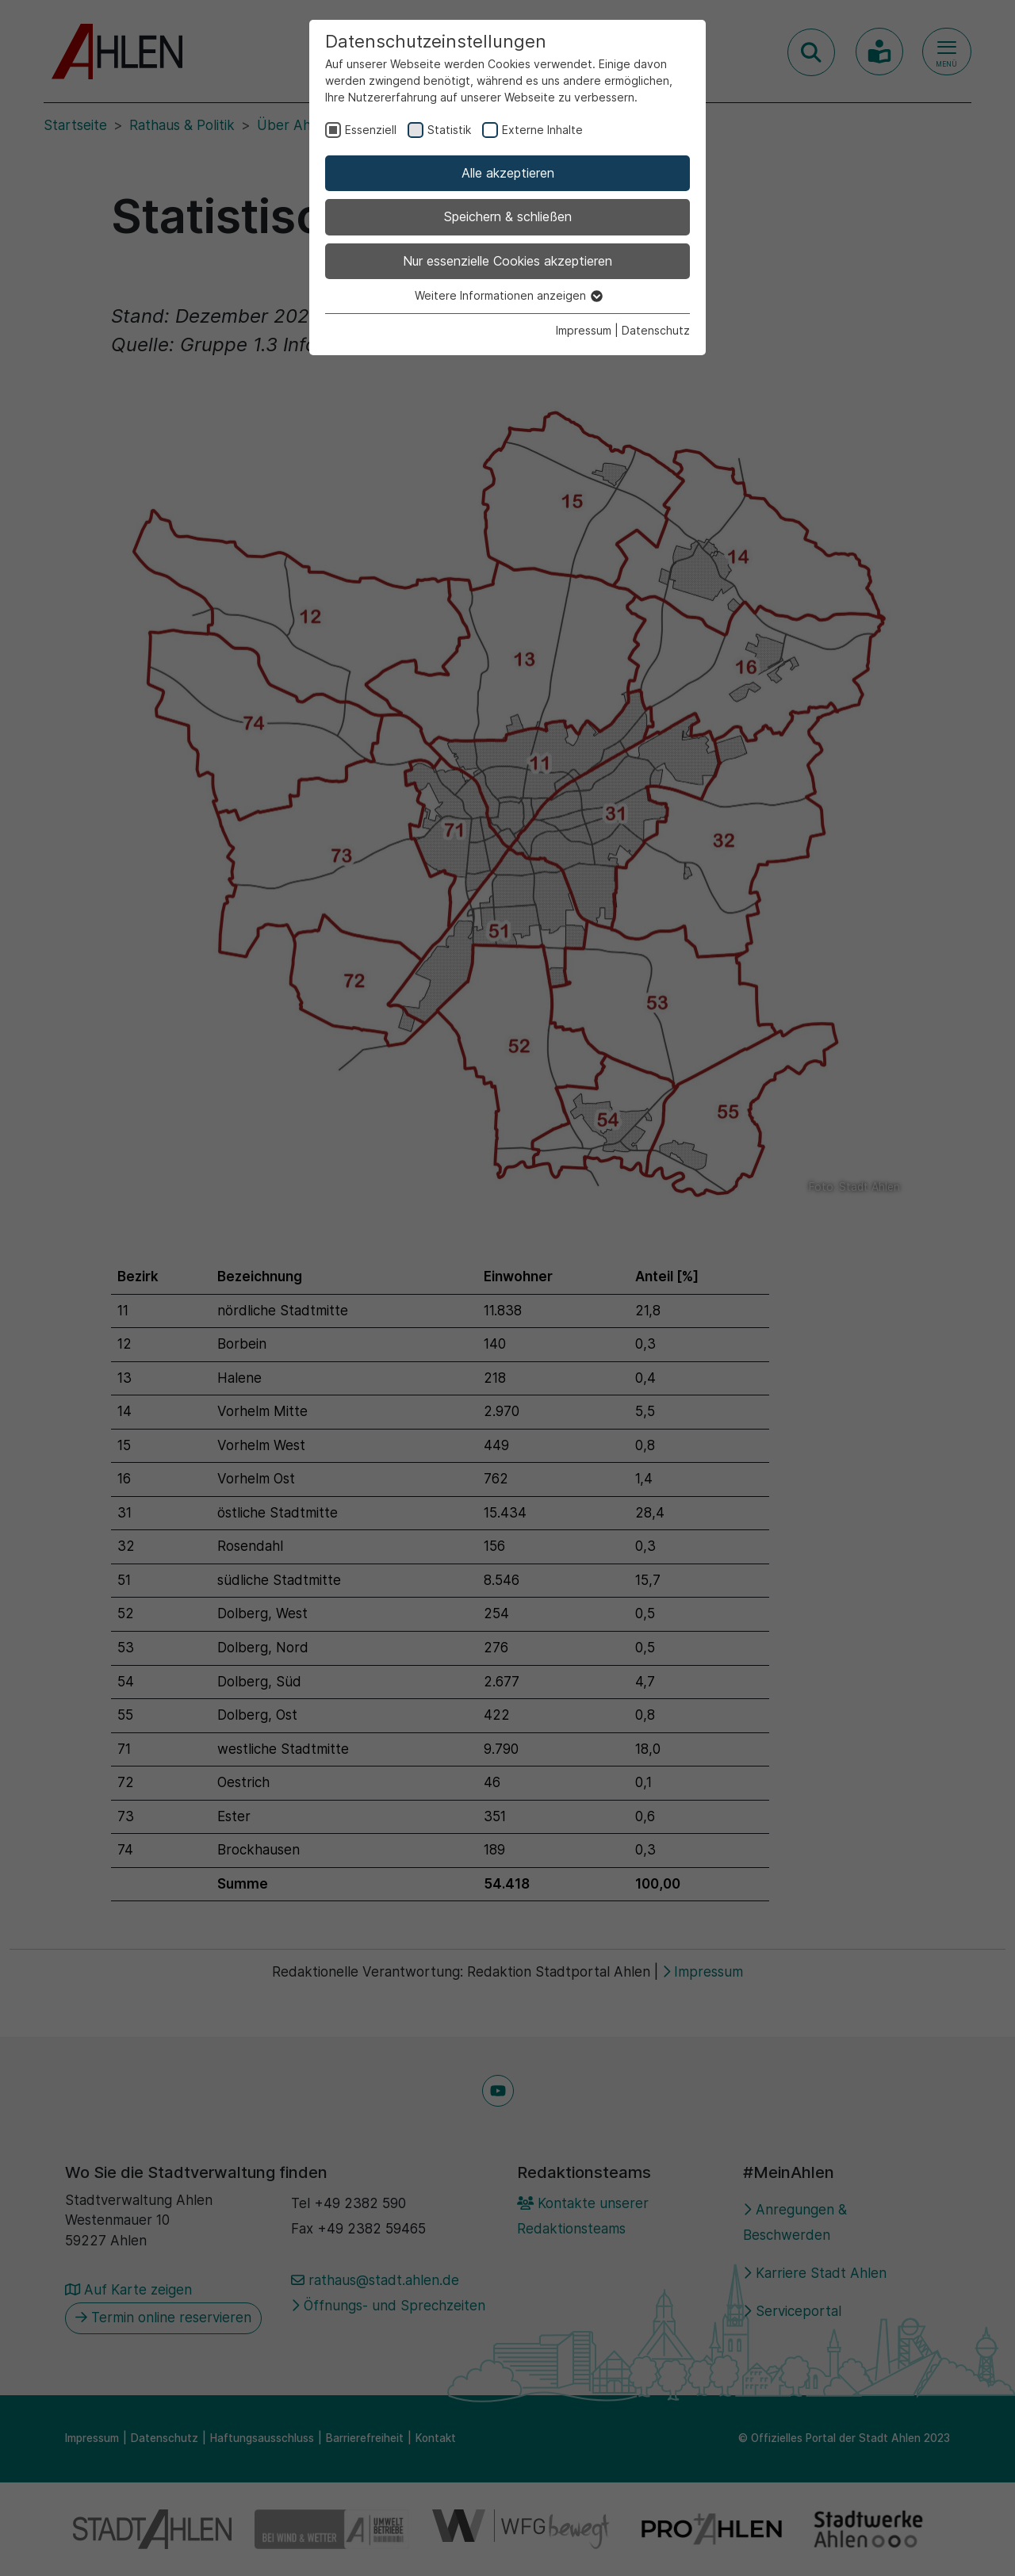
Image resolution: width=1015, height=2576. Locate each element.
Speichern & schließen (508, 216)
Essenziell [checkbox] (370, 129)
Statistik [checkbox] (449, 129)
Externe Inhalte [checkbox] (542, 129)
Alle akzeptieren (508, 173)
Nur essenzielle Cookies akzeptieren (507, 261)
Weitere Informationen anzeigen (508, 295)
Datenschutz (656, 330)
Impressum (583, 330)
